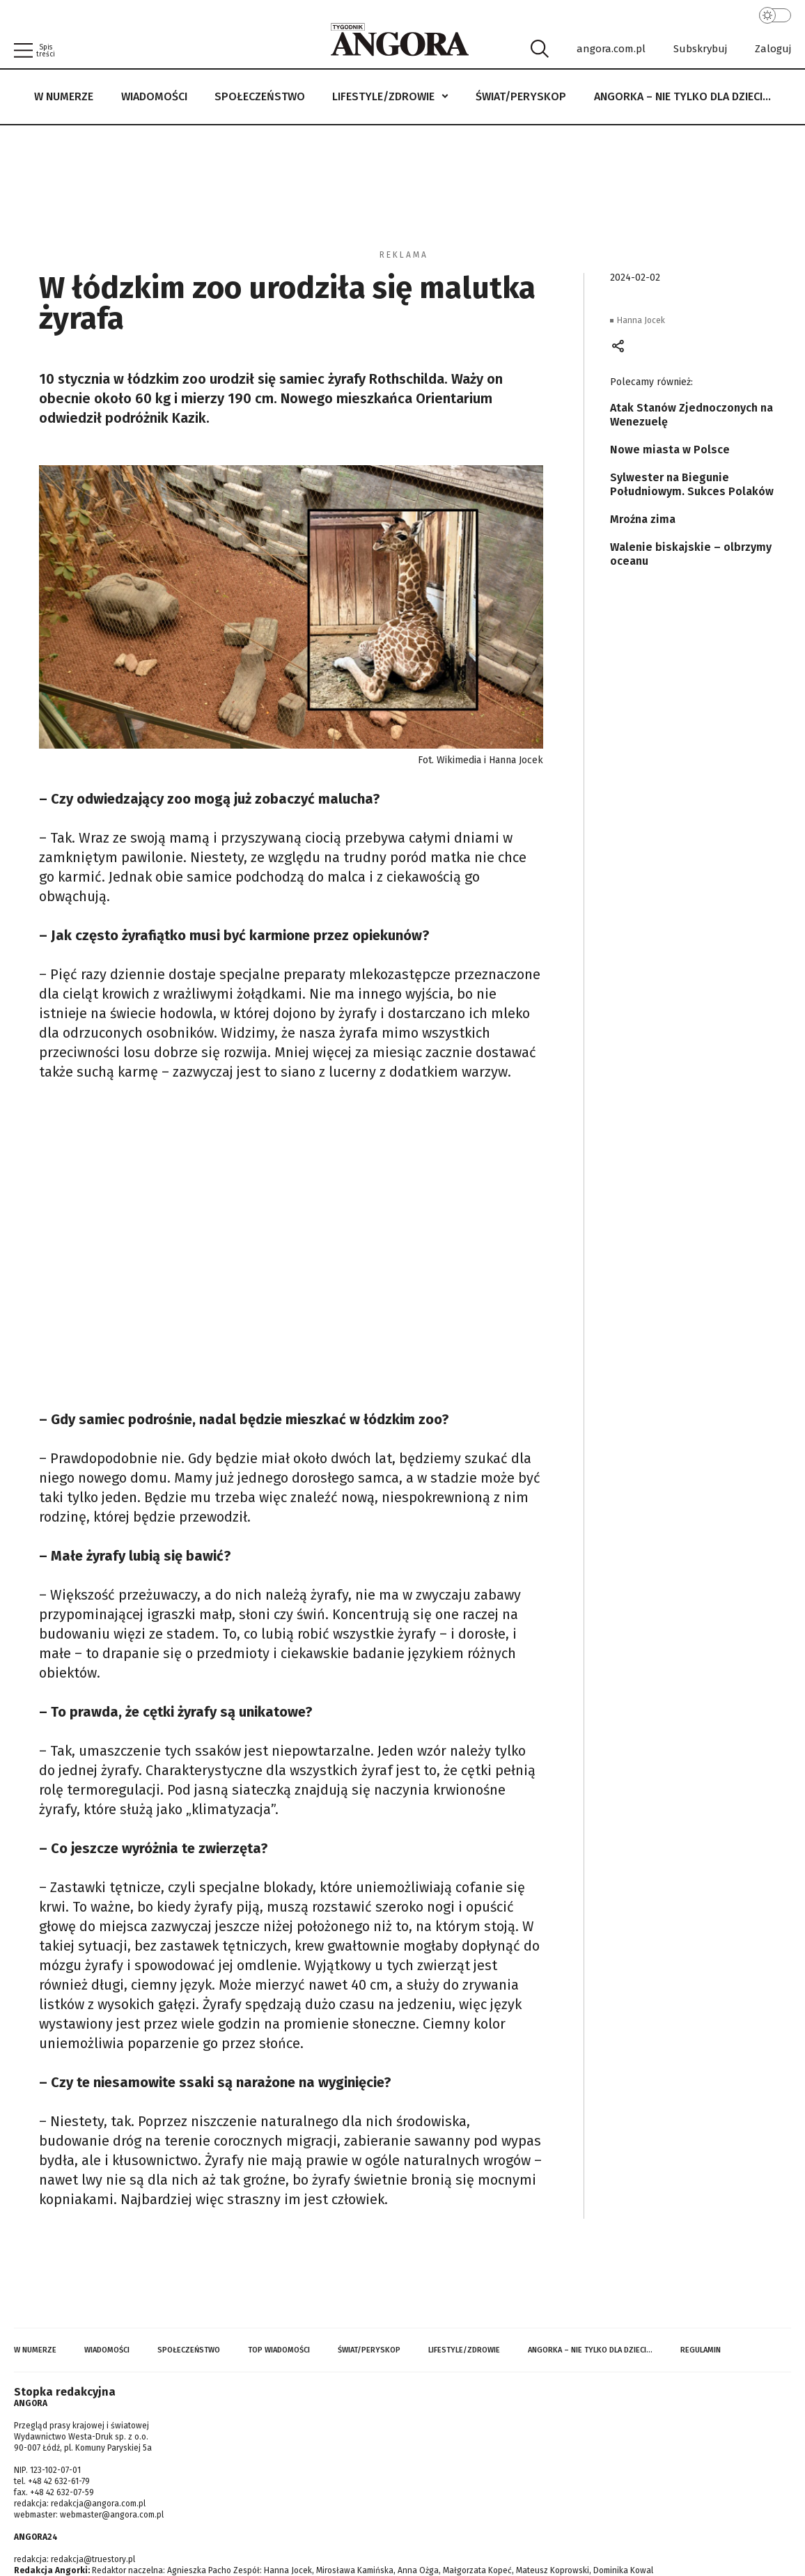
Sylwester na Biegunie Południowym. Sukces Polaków (692, 484)
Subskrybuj (700, 49)
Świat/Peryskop (521, 96)
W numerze (63, 96)
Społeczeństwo (259, 96)
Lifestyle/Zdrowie (383, 96)
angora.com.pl (611, 49)
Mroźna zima (642, 519)
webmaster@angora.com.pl (112, 2515)
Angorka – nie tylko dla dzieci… (682, 96)
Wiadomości (154, 96)
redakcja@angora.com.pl (98, 2503)
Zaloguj (773, 49)
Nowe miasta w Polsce (670, 449)
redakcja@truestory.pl (93, 2559)
